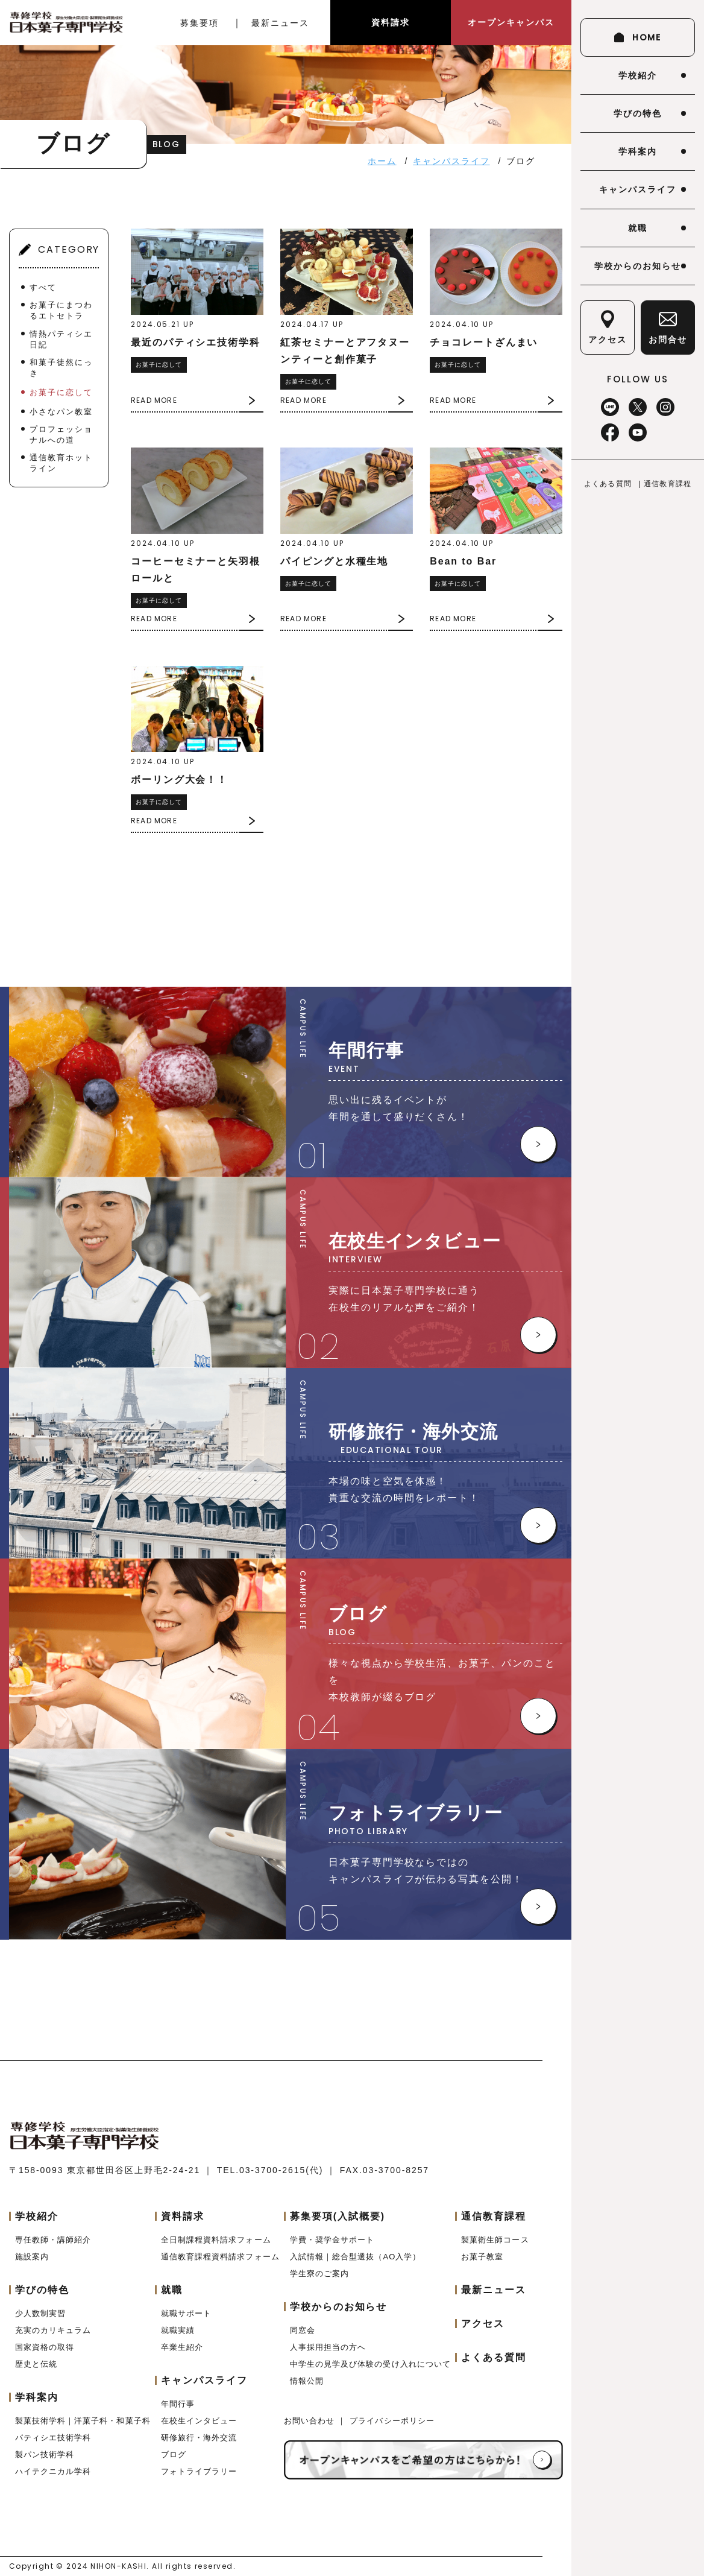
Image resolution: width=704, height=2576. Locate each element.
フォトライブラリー (199, 2471)
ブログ (173, 2454)
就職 (637, 228)
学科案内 (637, 151)
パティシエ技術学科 (53, 2437)
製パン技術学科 (44, 2454)
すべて (43, 287)
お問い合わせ (311, 2420)
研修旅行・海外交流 (199, 2437)
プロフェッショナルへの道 (61, 435)
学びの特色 (638, 113)
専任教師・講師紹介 (53, 2239)
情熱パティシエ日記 (61, 339)
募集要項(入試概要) (337, 2216)
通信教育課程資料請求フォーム (220, 2256)
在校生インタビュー (199, 2420)
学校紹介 (637, 75)
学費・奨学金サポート (332, 2239)
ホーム (382, 161)
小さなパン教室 (61, 411)
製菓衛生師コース (495, 2239)
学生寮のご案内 (319, 2273)
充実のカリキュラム (53, 2330)
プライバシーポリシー (392, 2420)
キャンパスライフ (637, 189)
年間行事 (178, 2403)
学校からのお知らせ (637, 266)
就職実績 (178, 2330)
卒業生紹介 (182, 2347)
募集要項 (199, 23)
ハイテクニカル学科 (53, 2471)
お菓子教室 (482, 2256)
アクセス (482, 2323)
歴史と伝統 (36, 2364)
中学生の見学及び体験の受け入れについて (370, 2364)
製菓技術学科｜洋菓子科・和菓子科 (83, 2420)
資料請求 (390, 22)
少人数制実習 (40, 2313)
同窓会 (302, 2330)
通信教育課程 (667, 483)
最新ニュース (280, 23)
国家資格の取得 (44, 2347)
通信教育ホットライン (61, 463)
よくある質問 (608, 483)
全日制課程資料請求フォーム (216, 2239)
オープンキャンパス (511, 22)
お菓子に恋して (61, 392)
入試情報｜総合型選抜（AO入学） (355, 2256)
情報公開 (307, 2380)
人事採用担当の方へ (328, 2347)
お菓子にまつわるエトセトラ (61, 310)
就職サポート (186, 2313)
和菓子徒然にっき (61, 368)
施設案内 (32, 2256)
